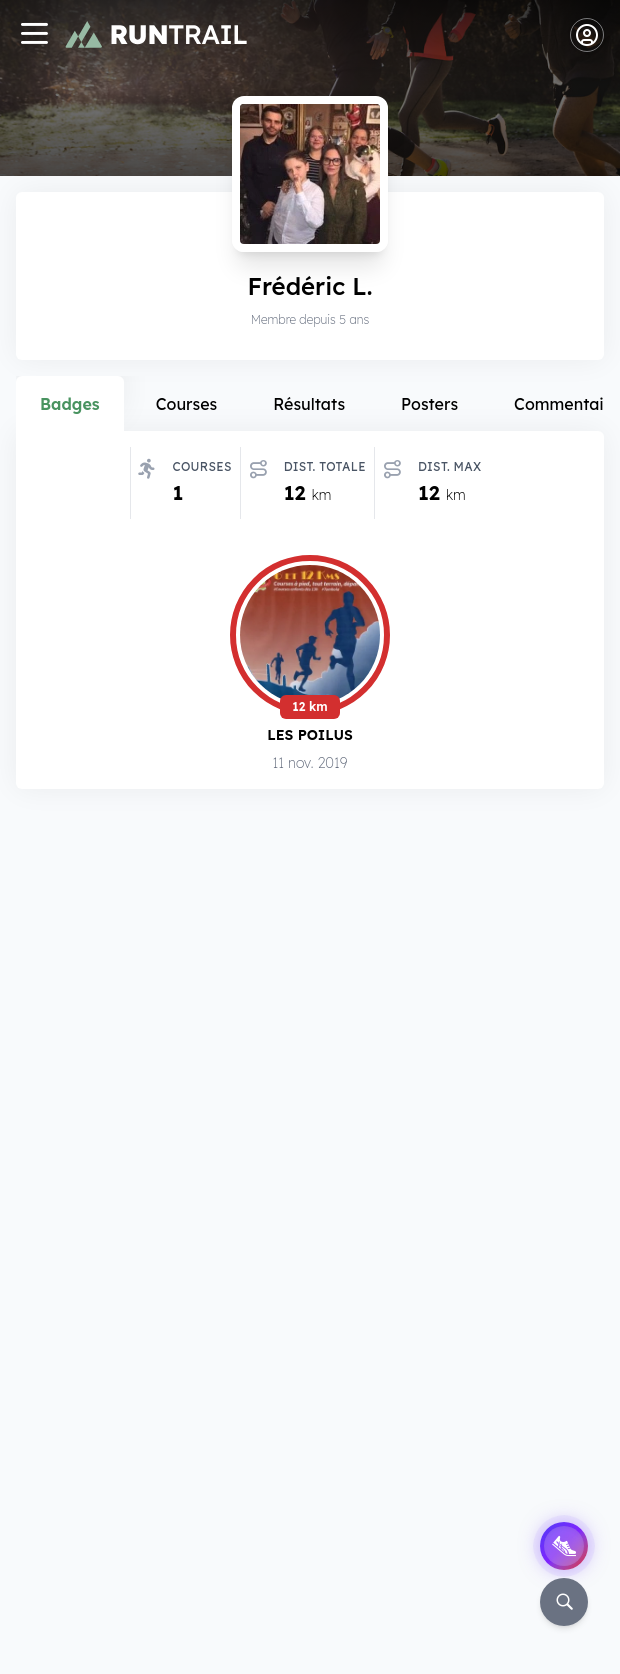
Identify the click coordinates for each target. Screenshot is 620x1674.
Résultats (309, 404)
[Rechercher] (564, 1602)
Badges (70, 404)
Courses (187, 404)
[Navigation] (34, 35)
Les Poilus (310, 734)
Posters (429, 404)
